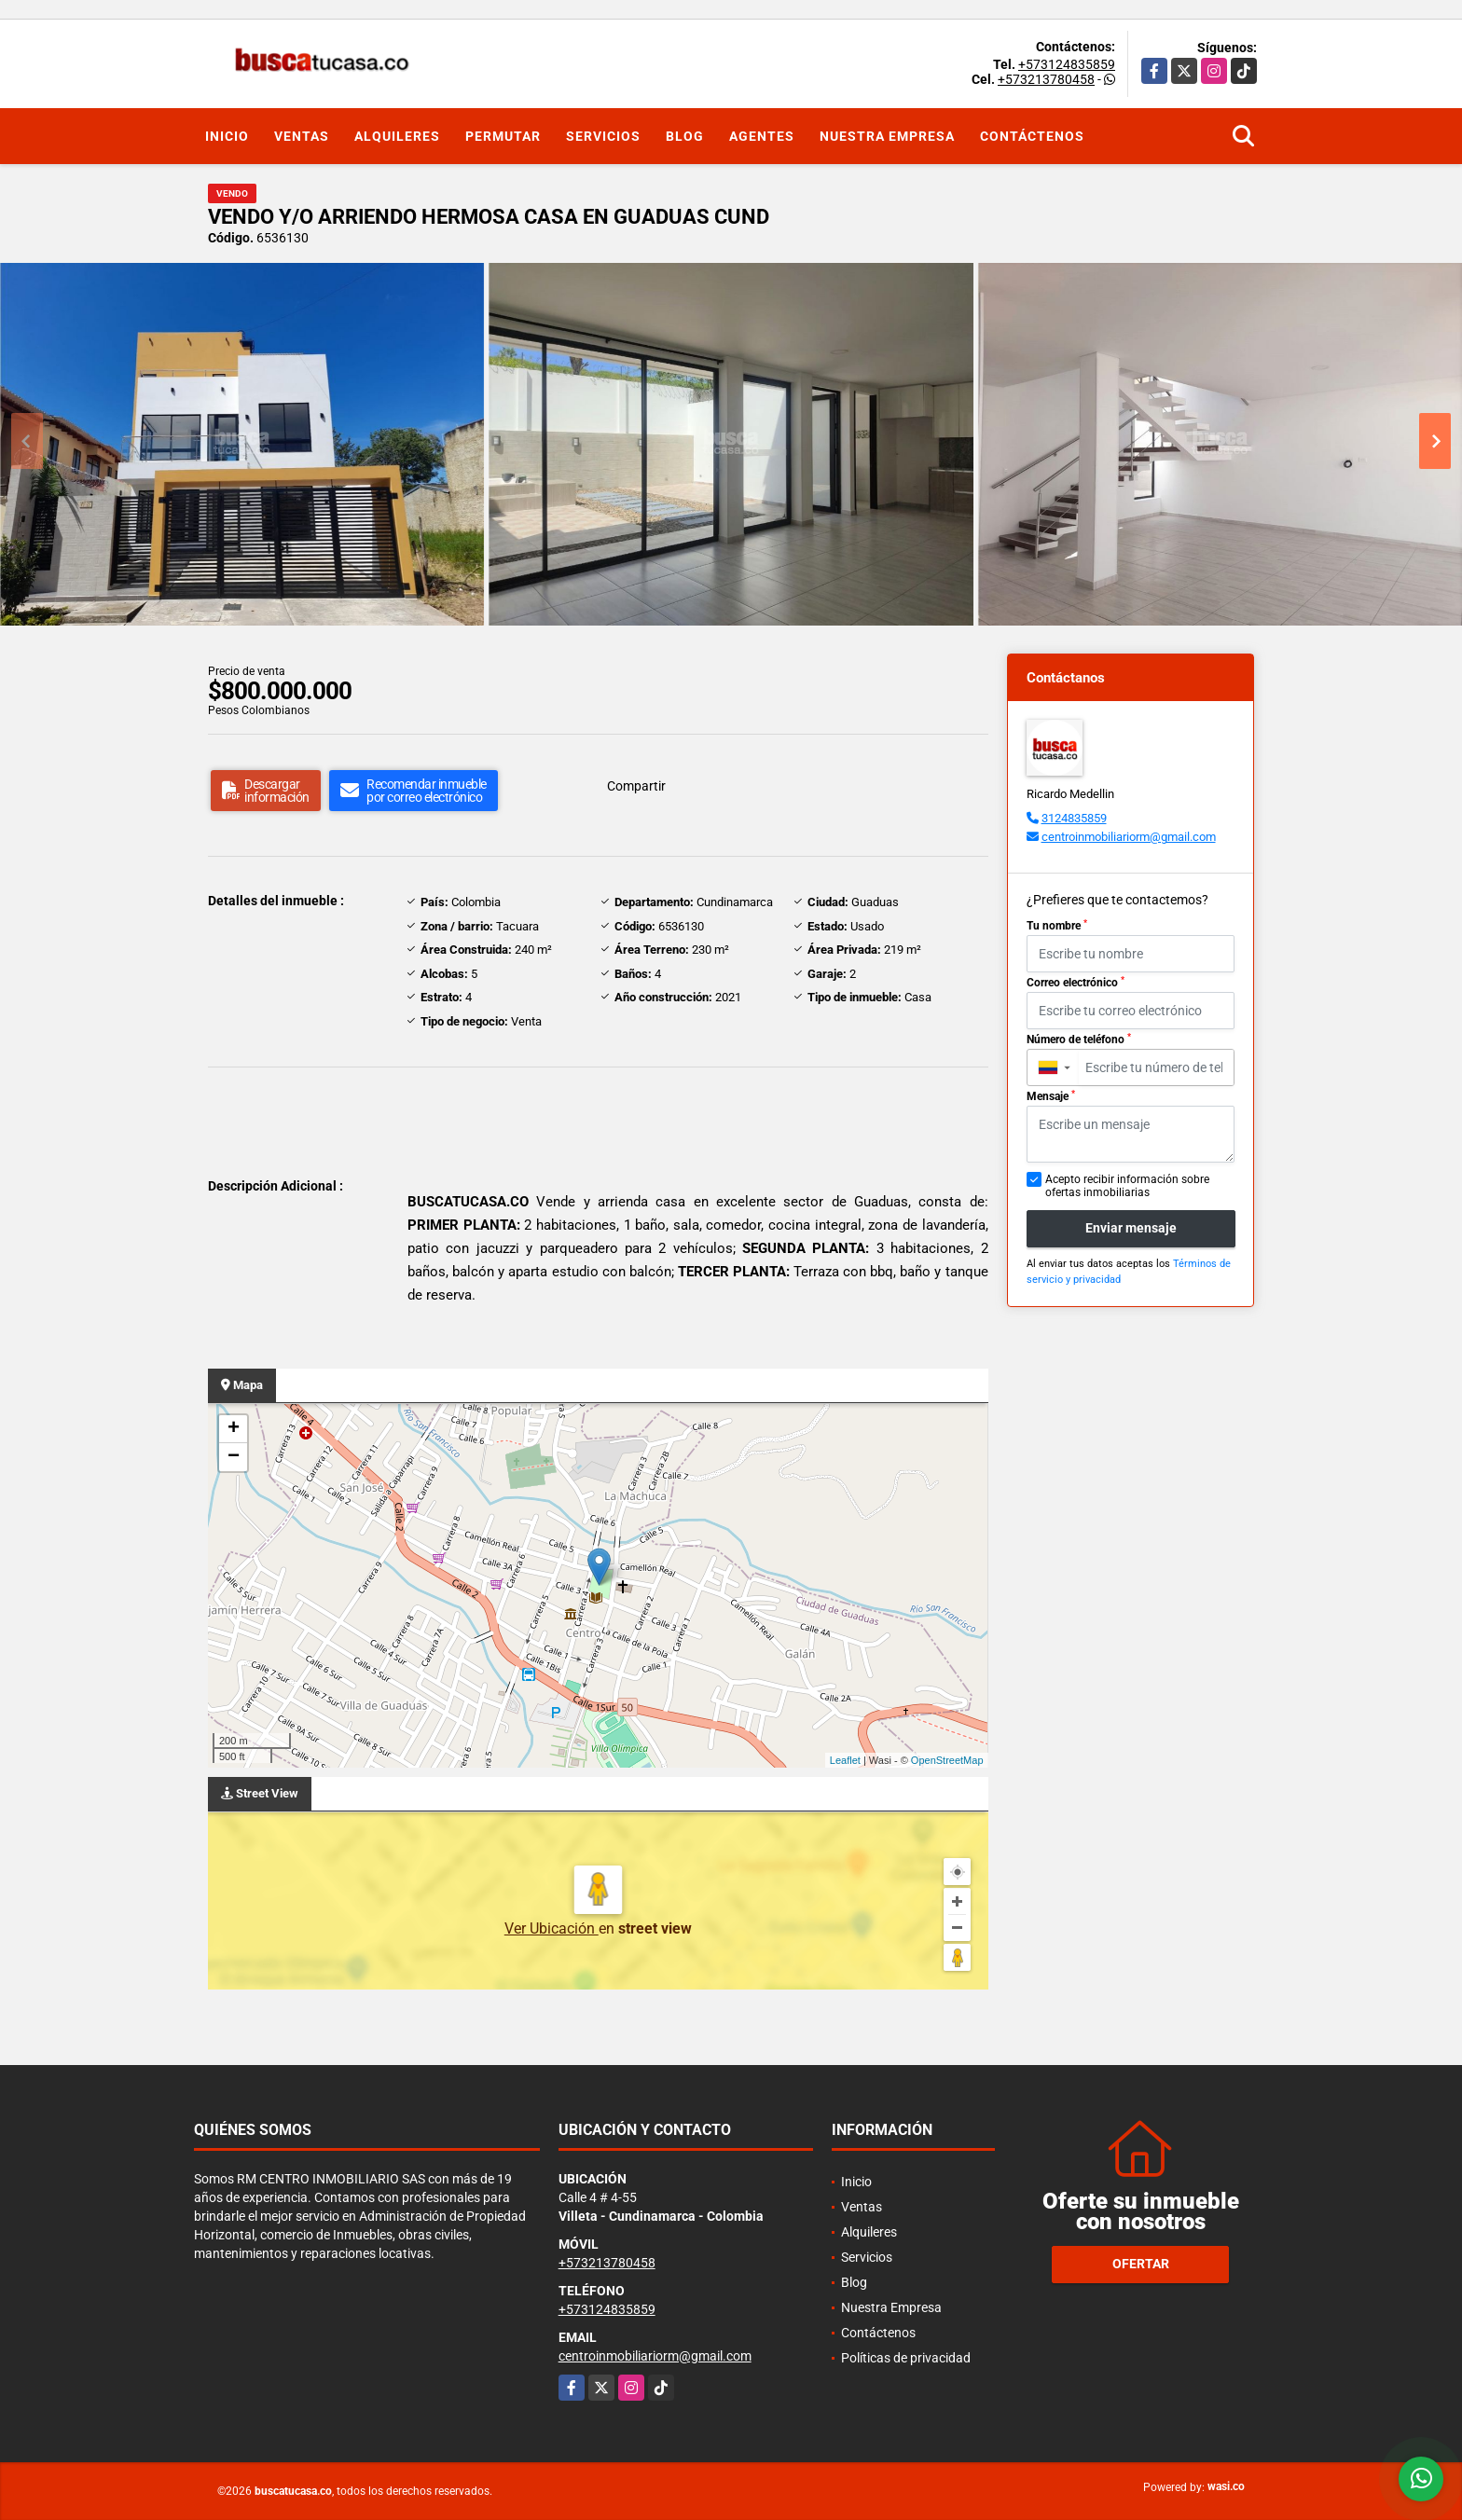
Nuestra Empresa (887, 136)
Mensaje (1051, 1096)
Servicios (603, 136)
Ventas (301, 136)
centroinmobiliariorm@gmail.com (1128, 837)
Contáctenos (1032, 136)
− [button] (234, 1457)
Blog (685, 136)
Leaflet (845, 1760)
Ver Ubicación (551, 1928)
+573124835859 (1066, 64)
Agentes (761, 136)
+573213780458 (1046, 79)
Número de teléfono (1079, 1039)
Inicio (227, 136)
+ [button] (234, 1429)
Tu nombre (1057, 925)
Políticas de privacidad (906, 2357)
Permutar (503, 136)
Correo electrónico (1075, 982)
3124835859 (1074, 818)
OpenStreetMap (947, 1760)
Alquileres (397, 136)
